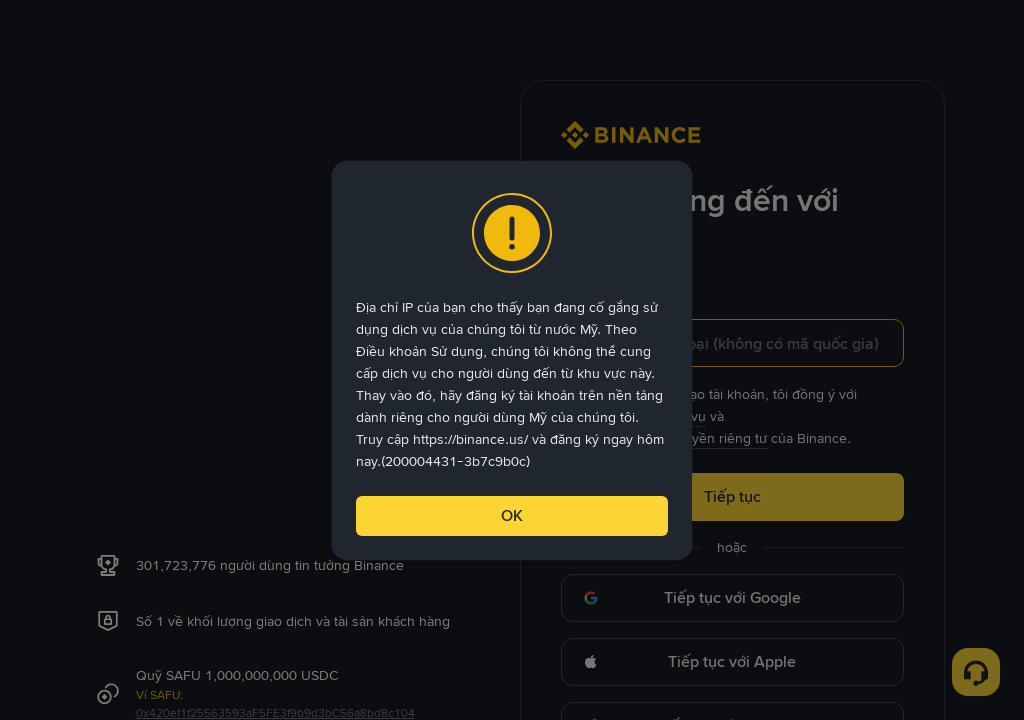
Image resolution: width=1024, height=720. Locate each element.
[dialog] (512, 360)
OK (512, 515)
